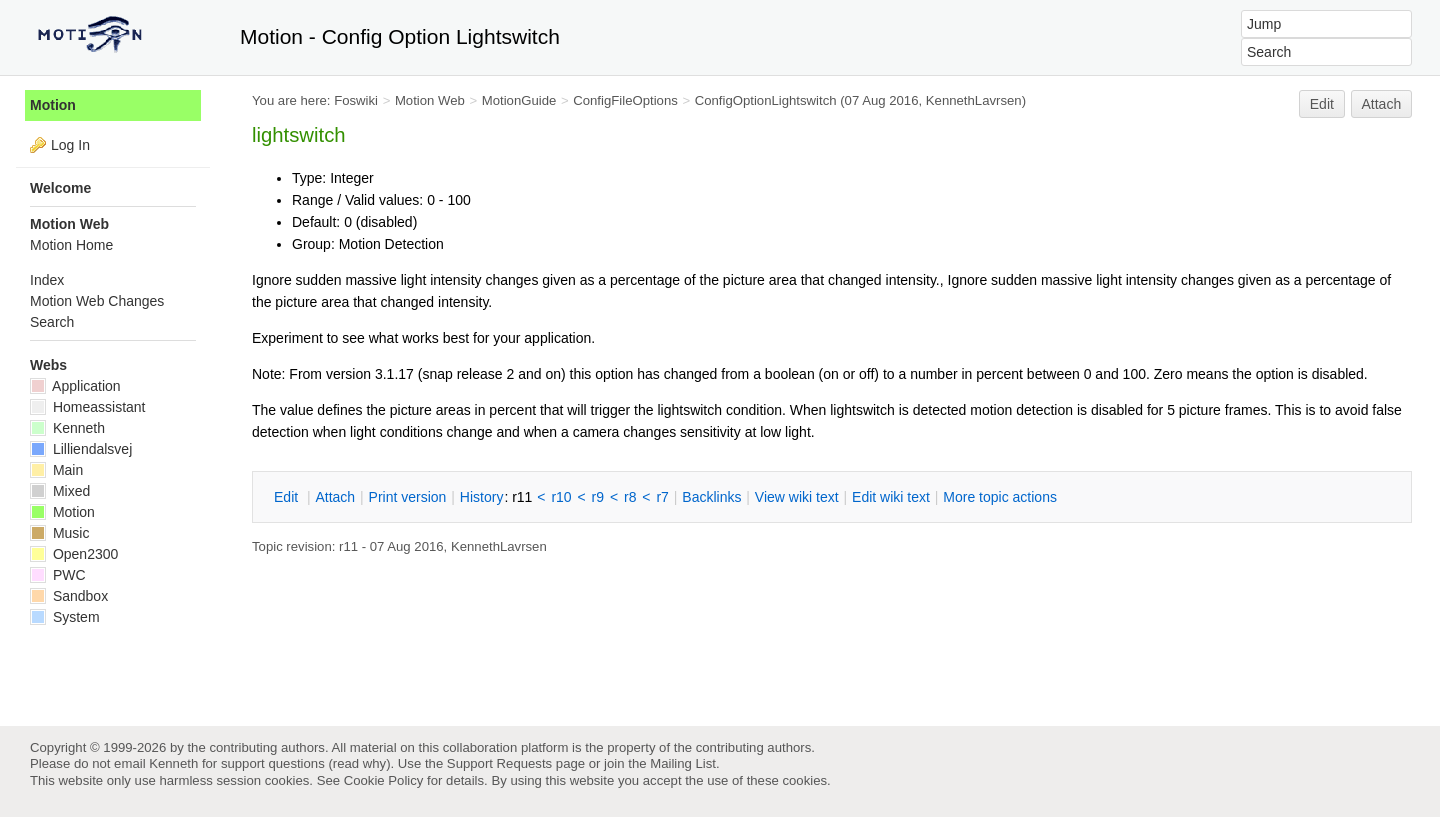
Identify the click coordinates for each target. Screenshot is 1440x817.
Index (47, 280)
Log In (70, 145)
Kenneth (67, 428)
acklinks (711, 497)
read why (359, 763)
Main (56, 470)
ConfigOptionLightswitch (766, 100)
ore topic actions (1000, 497)
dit (288, 497)
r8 (630, 497)
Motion (53, 105)
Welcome (60, 188)
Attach (1382, 104)
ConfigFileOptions (625, 100)
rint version (408, 497)
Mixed (60, 491)
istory (482, 497)
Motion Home (71, 245)
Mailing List (683, 763)
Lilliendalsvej (81, 449)
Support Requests (499, 763)
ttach (335, 497)
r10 (561, 497)
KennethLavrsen (974, 100)
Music (59, 533)
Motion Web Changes (97, 301)
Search (52, 322)
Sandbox (69, 596)
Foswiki (356, 100)
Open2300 (74, 554)
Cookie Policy (384, 780)
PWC (58, 575)
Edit (1322, 104)
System (65, 617)
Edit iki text (891, 497)
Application (75, 386)
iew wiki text (797, 497)
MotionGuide (519, 100)
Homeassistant (87, 407)
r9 (598, 497)
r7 (662, 497)
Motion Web (430, 100)
